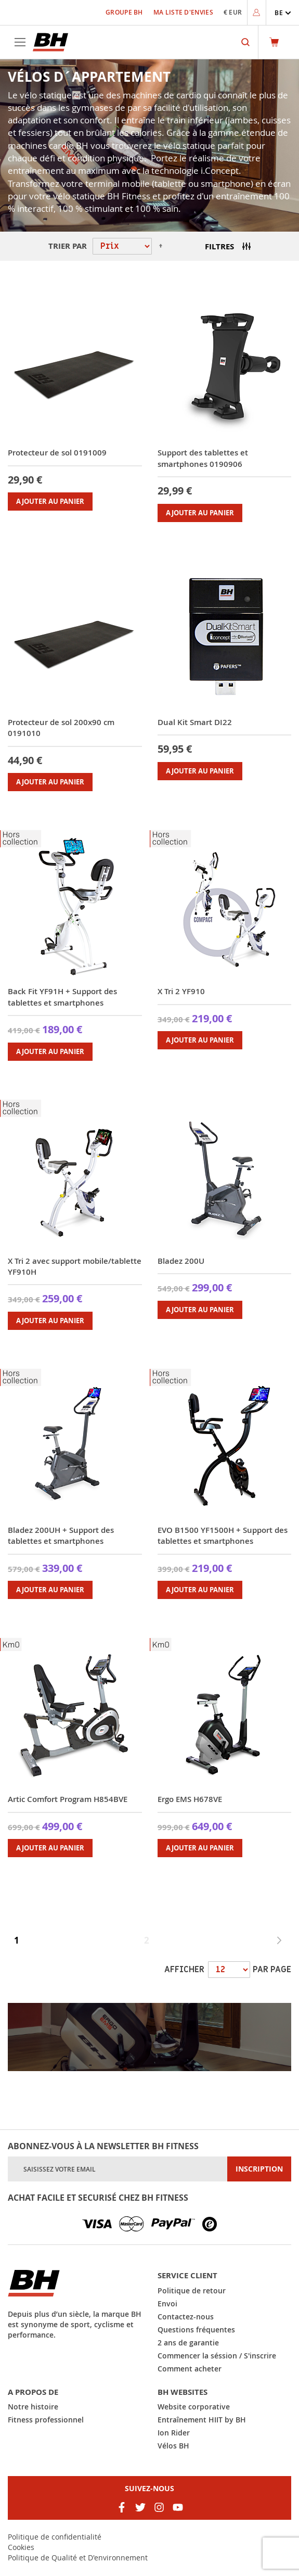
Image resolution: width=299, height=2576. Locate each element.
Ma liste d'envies (183, 12)
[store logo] (50, 42)
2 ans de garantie (188, 2342)
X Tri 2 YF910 (181, 991)
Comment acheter (190, 2369)
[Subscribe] (259, 2168)
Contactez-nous (186, 2316)
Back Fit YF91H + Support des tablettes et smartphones (62, 997)
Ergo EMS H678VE (190, 1799)
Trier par (67, 245)
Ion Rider (174, 2433)
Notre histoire (33, 2407)
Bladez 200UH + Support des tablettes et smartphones (61, 1535)
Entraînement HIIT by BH (202, 2420)
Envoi (167, 2303)
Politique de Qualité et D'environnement (78, 2557)
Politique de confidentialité (54, 2537)
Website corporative (194, 2407)
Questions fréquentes (196, 2329)
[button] (283, 12)
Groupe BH (124, 12)
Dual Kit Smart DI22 (195, 722)
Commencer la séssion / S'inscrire (217, 2356)
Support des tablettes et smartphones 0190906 (203, 458)
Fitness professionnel (46, 2420)
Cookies (21, 2547)
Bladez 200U (181, 1260)
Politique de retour (192, 2290)
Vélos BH (173, 2446)
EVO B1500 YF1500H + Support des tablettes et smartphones (223, 1535)
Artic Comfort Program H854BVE (67, 1799)
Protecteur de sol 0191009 (57, 452)
